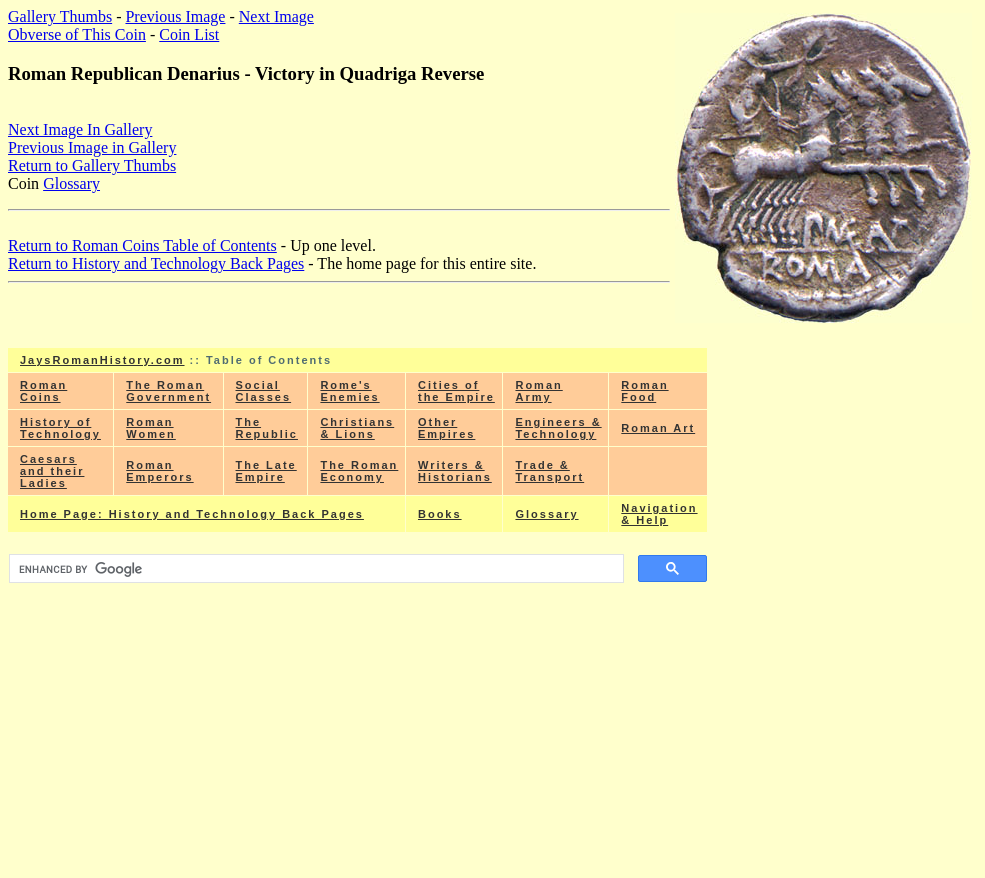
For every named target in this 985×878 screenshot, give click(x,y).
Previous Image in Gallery (92, 147)
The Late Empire (266, 471)
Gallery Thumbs (60, 16)
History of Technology (60, 428)
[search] (314, 569)
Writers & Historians (455, 471)
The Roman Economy (359, 471)
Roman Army (538, 391)
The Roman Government (168, 391)
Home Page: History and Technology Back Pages (192, 514)
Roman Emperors (159, 471)
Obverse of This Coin (77, 34)
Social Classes (264, 391)
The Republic (267, 428)
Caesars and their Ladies (52, 471)
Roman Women (151, 428)
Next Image (276, 16)
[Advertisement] (358, 729)
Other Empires (446, 428)
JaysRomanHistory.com (102, 360)
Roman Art (658, 428)
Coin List (189, 34)
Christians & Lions (357, 428)
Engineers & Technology (558, 428)
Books (440, 514)
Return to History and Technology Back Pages (156, 263)
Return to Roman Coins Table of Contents (142, 245)
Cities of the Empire (456, 391)
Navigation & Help (659, 514)
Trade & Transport (549, 471)
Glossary (71, 183)
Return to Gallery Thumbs (92, 165)
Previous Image (175, 16)
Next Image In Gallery (80, 129)
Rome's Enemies (349, 391)
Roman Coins (43, 391)
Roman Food (644, 391)
